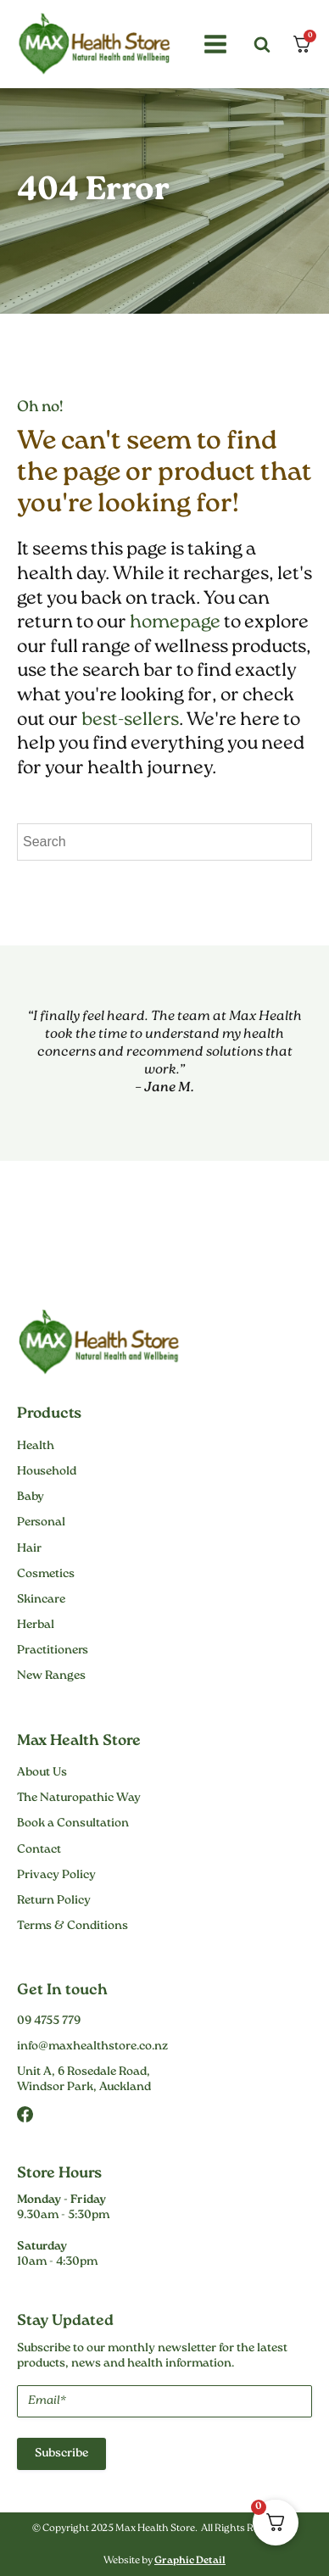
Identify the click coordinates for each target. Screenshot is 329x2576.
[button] (213, 44)
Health (35, 1446)
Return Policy (54, 1901)
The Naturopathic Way (79, 1798)
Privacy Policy (56, 1875)
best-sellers (130, 720)
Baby (30, 1497)
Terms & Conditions (72, 1926)
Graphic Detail (190, 2561)
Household (46, 1472)
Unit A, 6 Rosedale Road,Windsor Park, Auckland (84, 2080)
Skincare (41, 1600)
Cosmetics (46, 1574)
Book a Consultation (73, 1823)
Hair (29, 1549)
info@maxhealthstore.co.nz (92, 2047)
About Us (42, 1773)
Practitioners (52, 1650)
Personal (41, 1522)
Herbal (35, 1625)
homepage (175, 623)
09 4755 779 (49, 2021)
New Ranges (51, 1676)
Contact (39, 1850)
